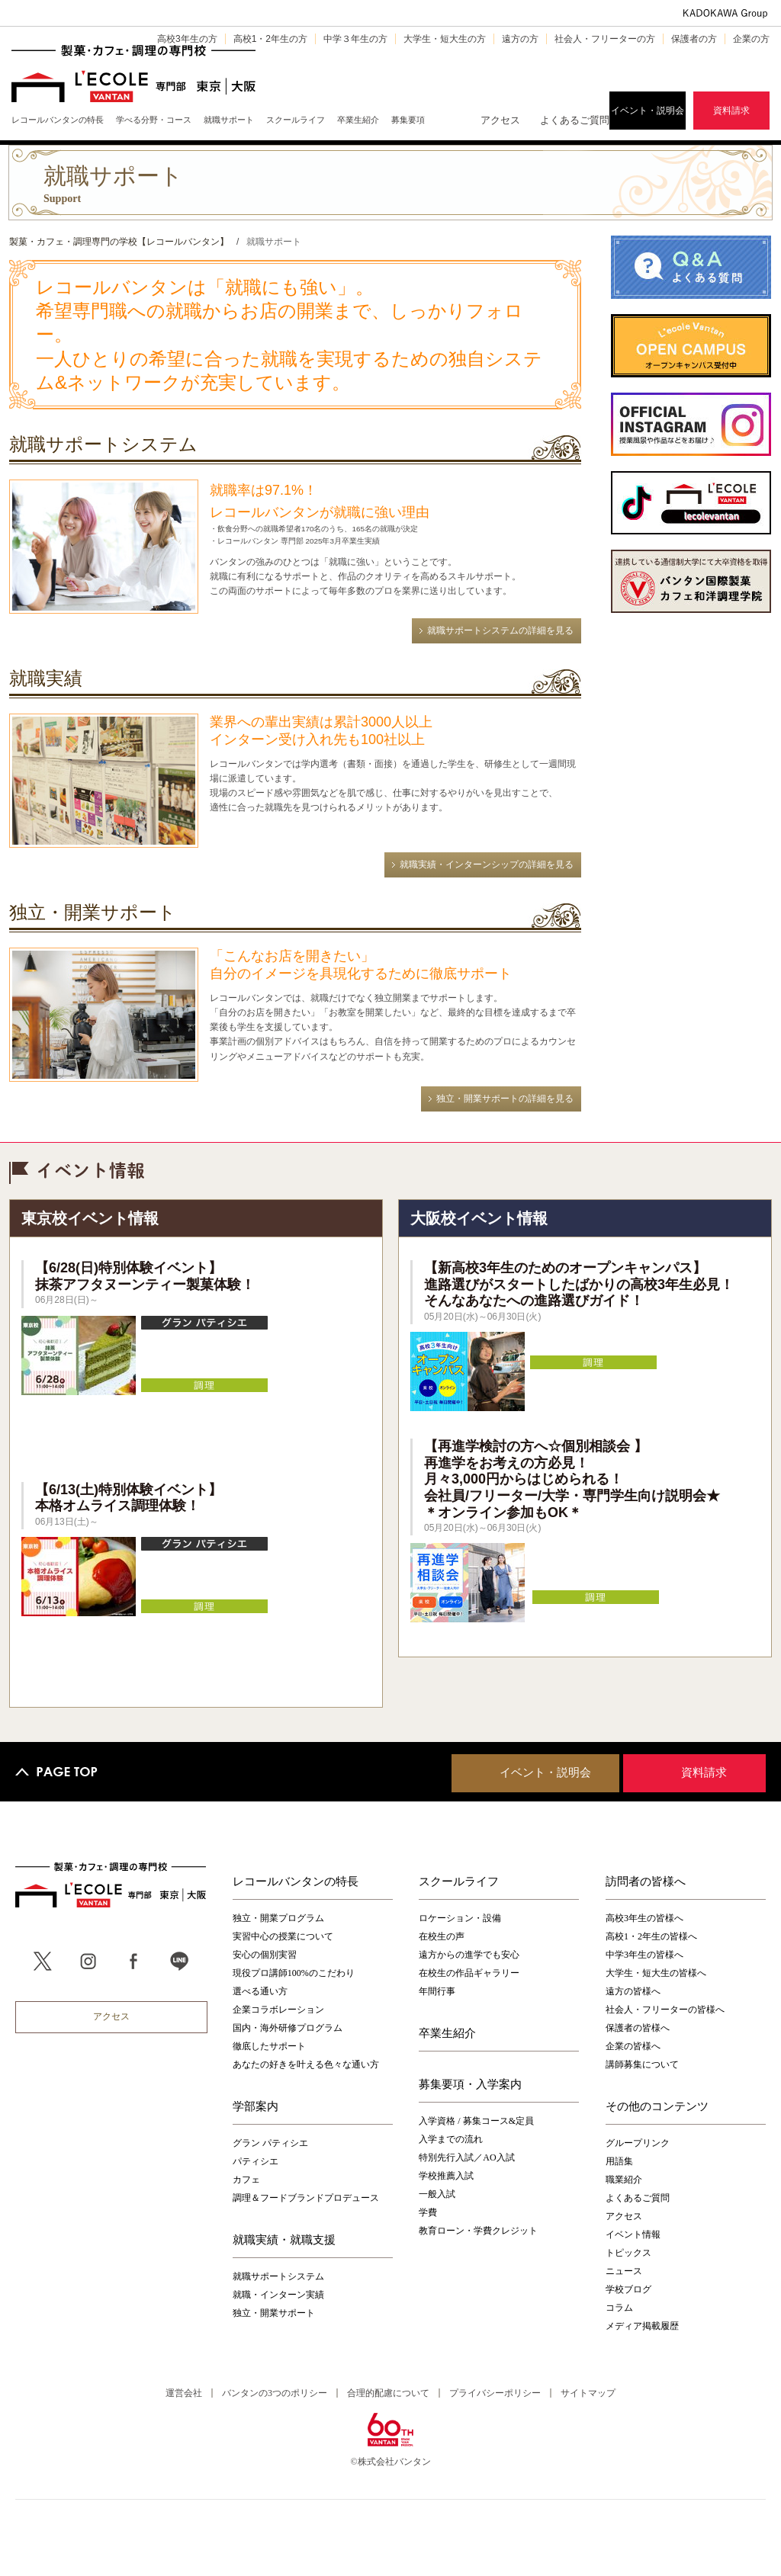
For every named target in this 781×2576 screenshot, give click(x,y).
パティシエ (255, 2161)
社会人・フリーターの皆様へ (665, 2009)
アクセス (500, 120)
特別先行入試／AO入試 (466, 2157)
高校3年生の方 (187, 39)
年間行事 (437, 1991)
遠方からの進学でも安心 (469, 1954)
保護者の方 (694, 39)
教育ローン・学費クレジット (478, 2230)
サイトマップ (588, 2393)
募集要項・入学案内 (470, 2083)
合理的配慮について (388, 2393)
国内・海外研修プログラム (287, 2028)
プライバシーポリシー (495, 2393)
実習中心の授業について (283, 1936)
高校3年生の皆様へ (644, 1918)
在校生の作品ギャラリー (469, 1973)
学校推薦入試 (446, 2175)
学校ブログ (628, 2289)
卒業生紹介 (447, 2032)
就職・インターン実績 (278, 2294)
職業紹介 (624, 2179)
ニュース (624, 2271)
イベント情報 (633, 2234)
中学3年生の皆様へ (644, 1954)
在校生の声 (441, 1936)
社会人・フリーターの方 (604, 39)
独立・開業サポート (274, 2313)
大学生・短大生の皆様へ (656, 1973)
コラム (619, 2307)
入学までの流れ (451, 2139)
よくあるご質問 (574, 120)
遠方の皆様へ (633, 1991)
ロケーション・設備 (460, 1918)
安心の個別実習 (265, 1954)
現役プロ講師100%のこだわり (294, 1973)
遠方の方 (520, 39)
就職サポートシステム (278, 2276)
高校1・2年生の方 (270, 39)
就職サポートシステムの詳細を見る (500, 630)
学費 (428, 2212)
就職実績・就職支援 (284, 2239)
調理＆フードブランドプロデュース (306, 2198)
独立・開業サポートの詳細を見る (505, 1098)
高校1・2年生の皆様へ (651, 1936)
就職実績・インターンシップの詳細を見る (487, 864)
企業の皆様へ (633, 2046)
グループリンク (638, 2143)
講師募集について (642, 2064)
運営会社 (184, 2393)
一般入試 (437, 2194)
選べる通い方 (260, 1991)
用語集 (619, 2161)
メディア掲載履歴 (642, 2326)
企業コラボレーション (278, 2009)
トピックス (628, 2252)
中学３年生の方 (355, 39)
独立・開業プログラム (278, 1918)
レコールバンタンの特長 (295, 1880)
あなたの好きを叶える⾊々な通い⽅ (306, 2064)
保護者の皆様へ (638, 2028)
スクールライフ (459, 1880)
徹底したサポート (269, 2046)
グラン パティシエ (270, 2143)
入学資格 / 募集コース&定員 (476, 2121)
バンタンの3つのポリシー (274, 2393)
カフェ (246, 2179)
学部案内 (255, 2105)
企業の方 (751, 39)
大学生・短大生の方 (444, 39)
